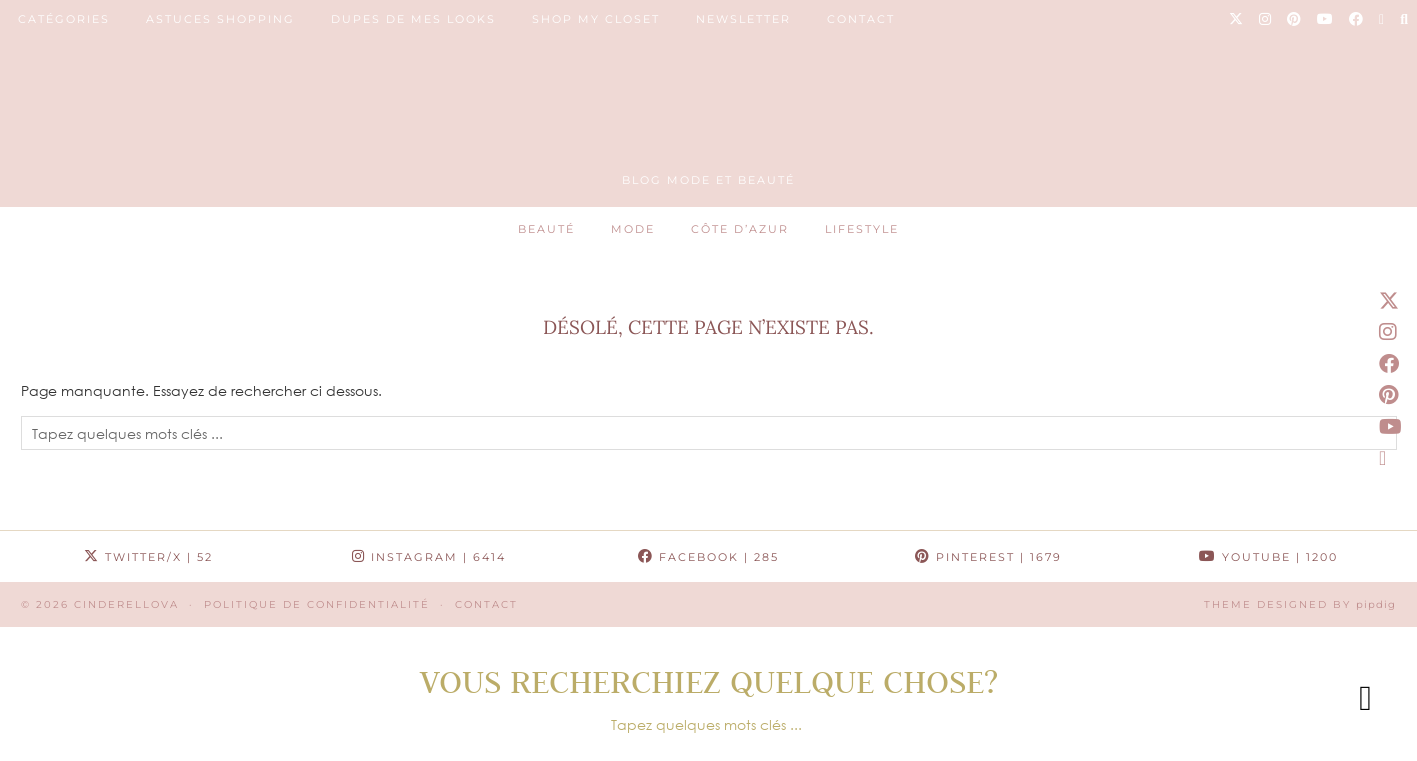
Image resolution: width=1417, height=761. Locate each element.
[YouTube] (1326, 19)
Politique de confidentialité (317, 604)
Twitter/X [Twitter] (148, 557)
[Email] (1382, 19)
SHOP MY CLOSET (596, 19)
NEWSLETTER (743, 19)
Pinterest (988, 557)
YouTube (1268, 557)
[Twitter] (1237, 19)
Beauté (546, 229)
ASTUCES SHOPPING (220, 19)
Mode (633, 229)
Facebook (708, 557)
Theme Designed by (1300, 604)
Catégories (64, 19)
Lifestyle (862, 229)
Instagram (429, 557)
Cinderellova (126, 604)
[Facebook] (1357, 19)
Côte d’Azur (740, 229)
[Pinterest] (1295, 19)
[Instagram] (1266, 19)
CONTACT (861, 19)
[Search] (1405, 19)
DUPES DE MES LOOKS (413, 19)
